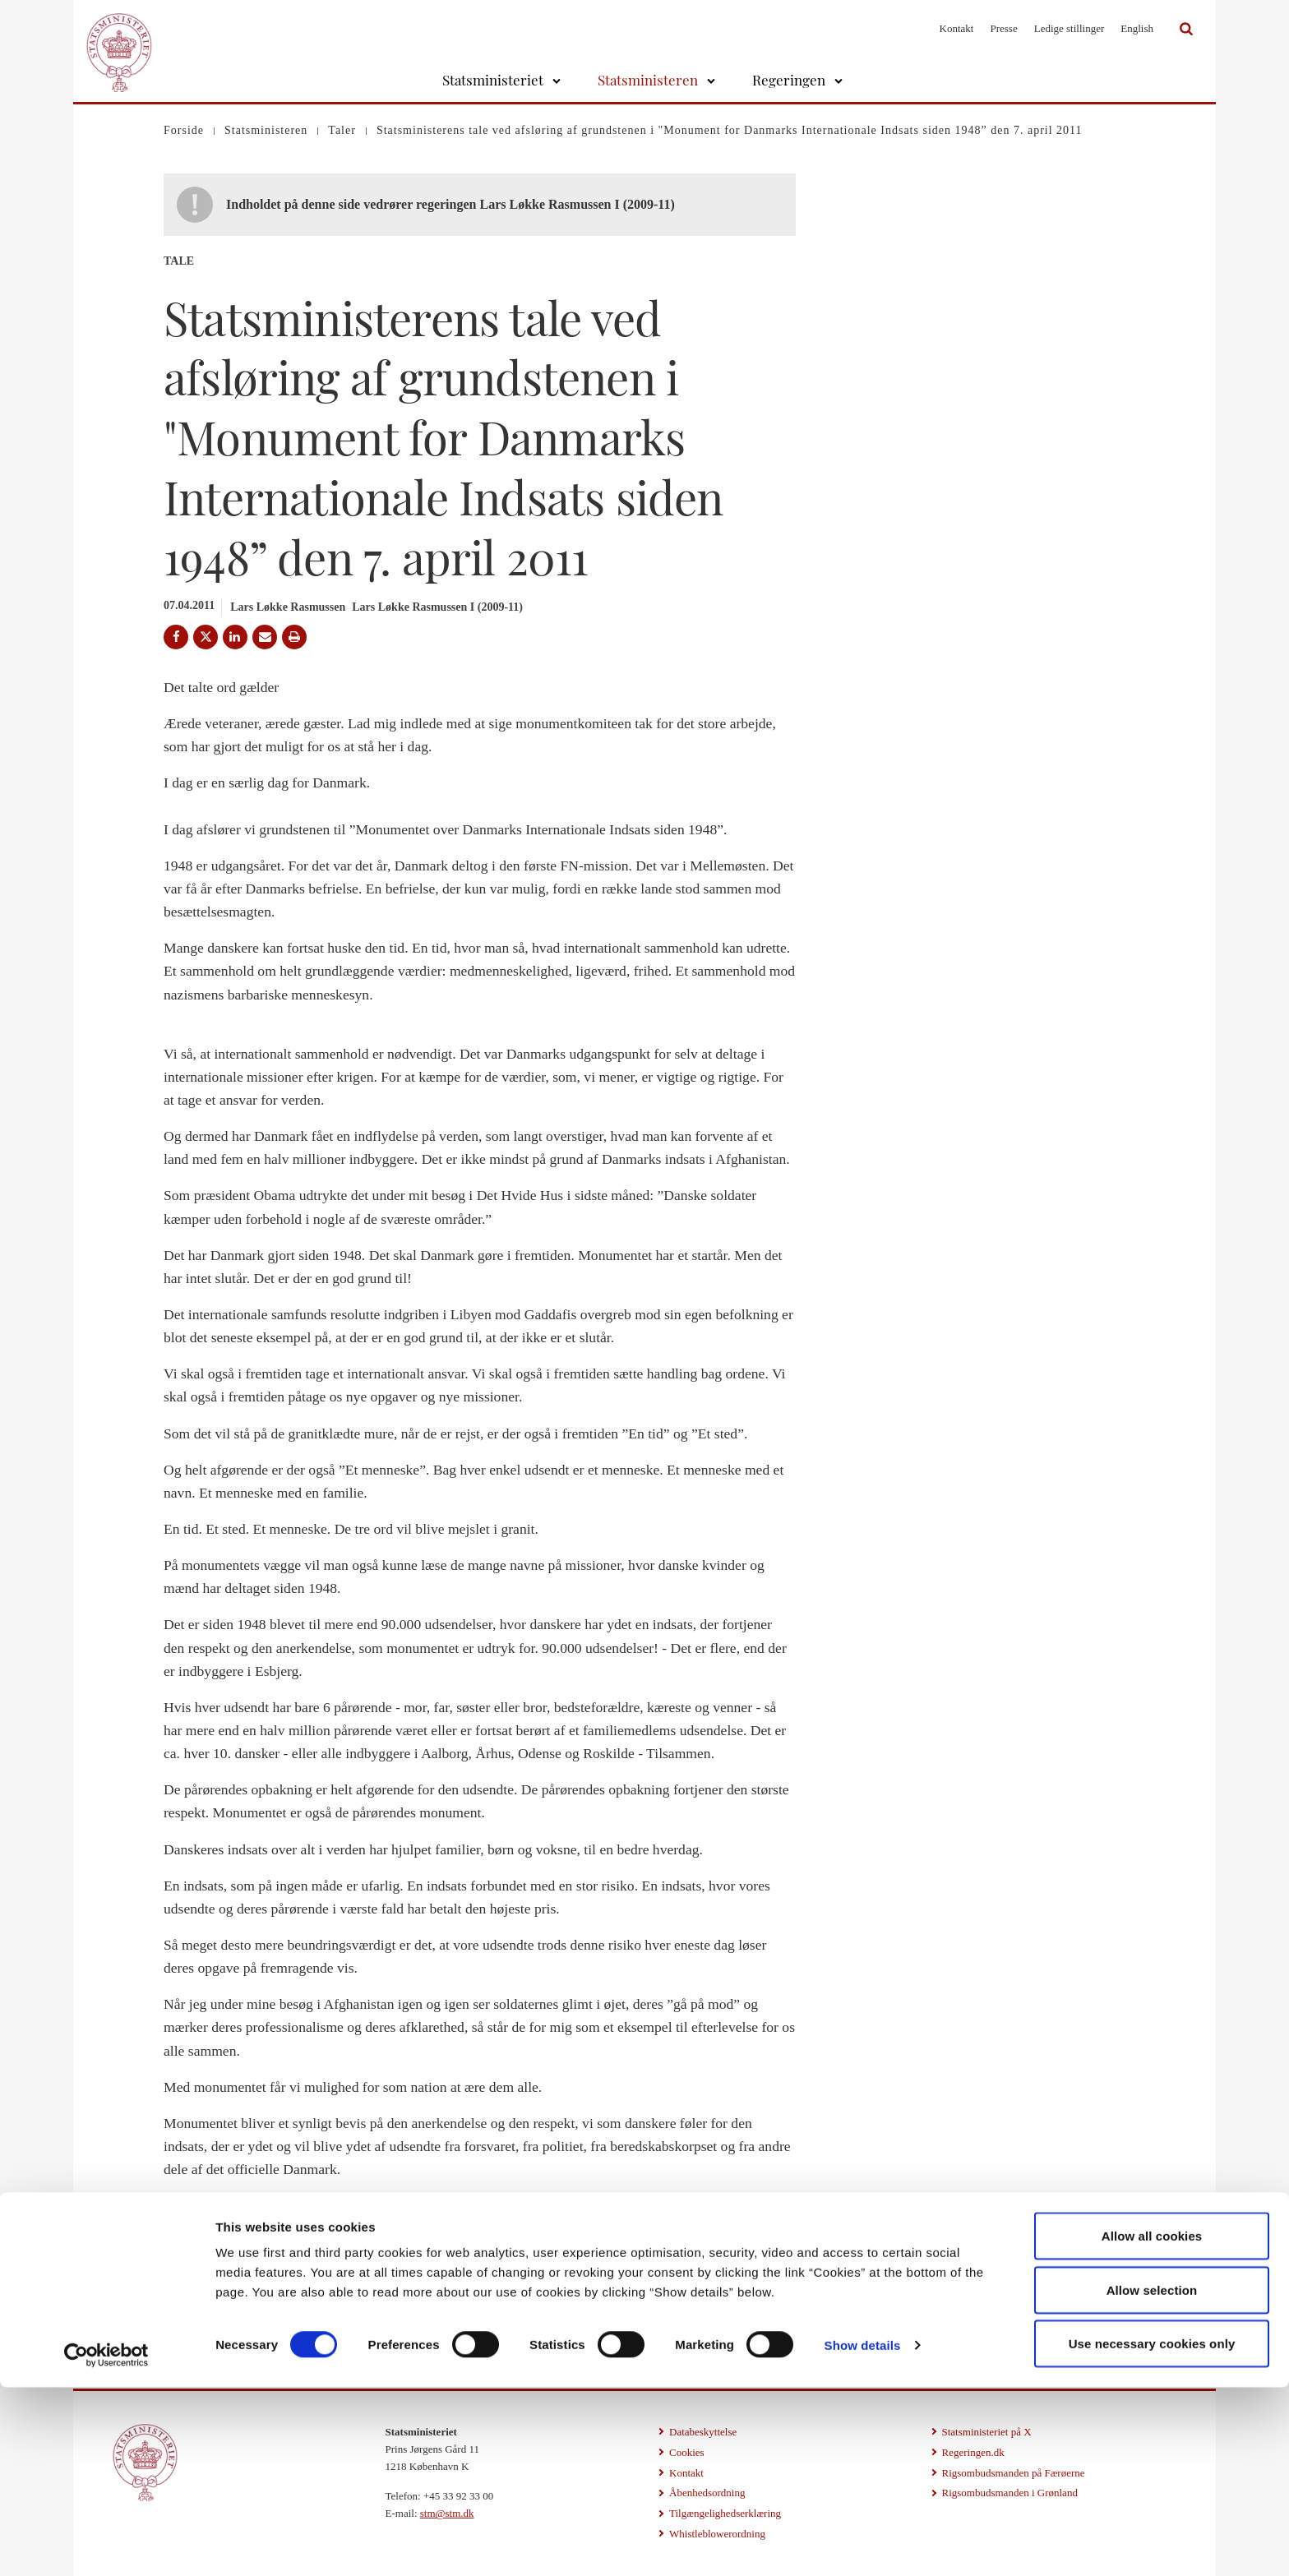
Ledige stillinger (1069, 28)
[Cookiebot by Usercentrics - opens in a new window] (106, 2544)
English (1136, 28)
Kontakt (957, 28)
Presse (1003, 28)
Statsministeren (648, 80)
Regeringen (788, 80)
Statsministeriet (492, 80)
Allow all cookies (1152, 2424)
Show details (863, 2534)
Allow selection (1152, 2479)
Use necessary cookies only (1152, 2532)
